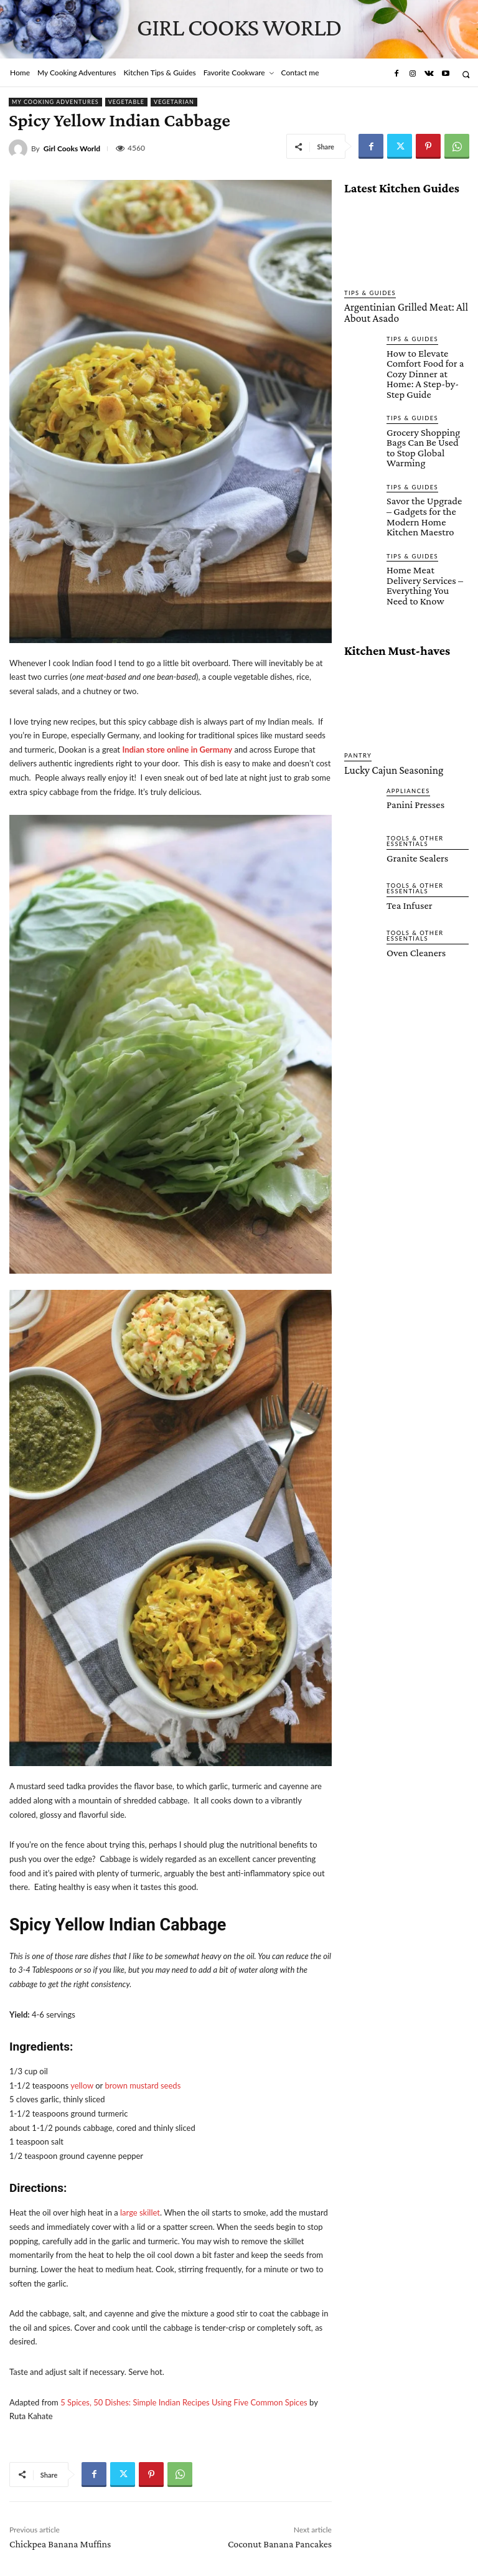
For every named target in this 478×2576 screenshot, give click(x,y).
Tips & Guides (367, 292)
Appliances (406, 729)
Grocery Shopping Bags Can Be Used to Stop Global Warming (427, 419)
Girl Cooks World (72, 149)
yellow (81, 2085)
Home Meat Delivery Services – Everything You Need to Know (424, 534)
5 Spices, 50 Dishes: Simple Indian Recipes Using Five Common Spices (183, 2402)
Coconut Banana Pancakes (280, 2544)
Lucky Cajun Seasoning (384, 710)
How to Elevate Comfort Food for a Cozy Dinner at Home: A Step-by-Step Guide (424, 361)
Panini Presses (411, 743)
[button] (466, 74)
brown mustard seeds (142, 2085)
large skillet (140, 2212)
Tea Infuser (406, 843)
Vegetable (126, 102)
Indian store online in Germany (177, 749)
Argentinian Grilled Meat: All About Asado (405, 310)
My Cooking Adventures (55, 102)
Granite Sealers (413, 796)
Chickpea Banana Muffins (60, 2544)
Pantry (356, 696)
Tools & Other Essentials (412, 780)
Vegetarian (174, 102)
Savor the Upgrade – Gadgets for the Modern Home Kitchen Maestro (426, 477)
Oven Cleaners (412, 891)
